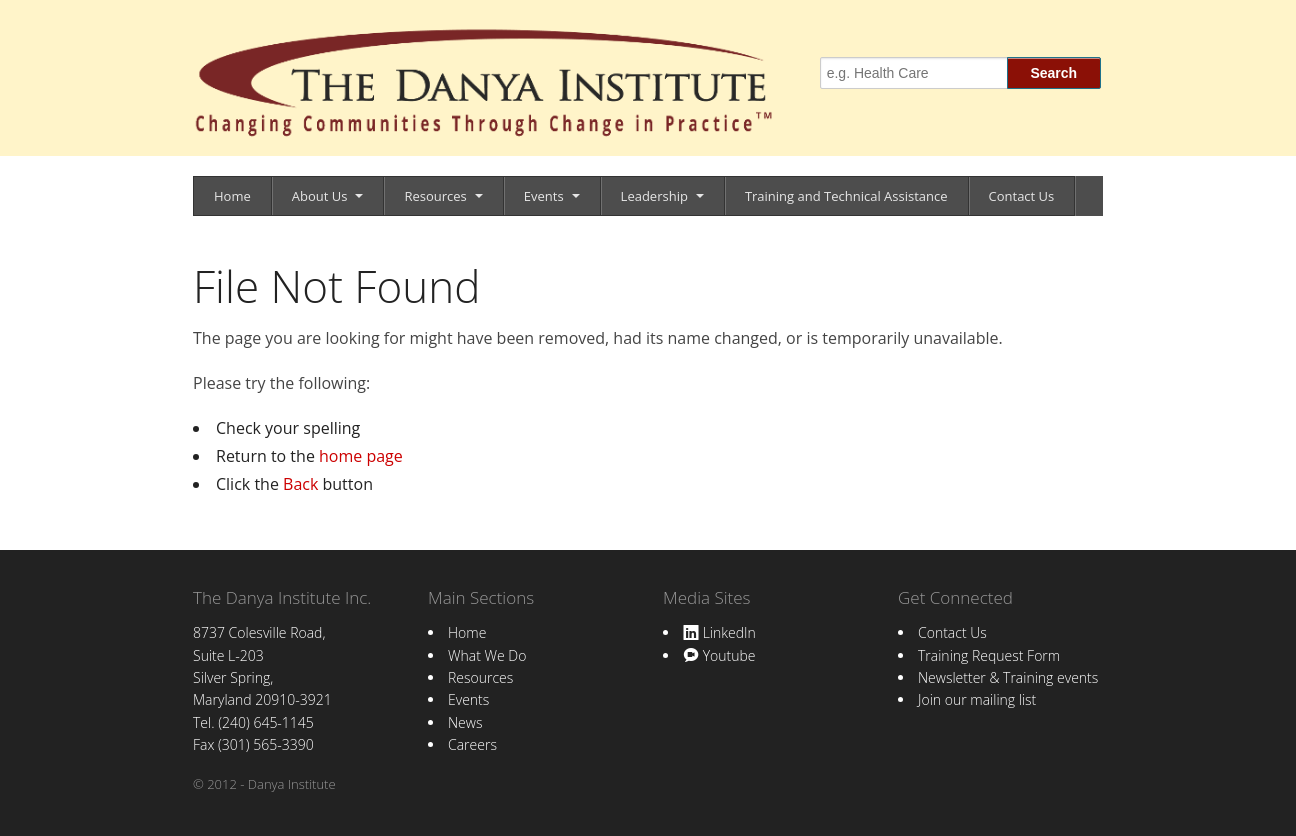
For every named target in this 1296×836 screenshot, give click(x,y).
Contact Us (1022, 196)
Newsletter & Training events (1008, 677)
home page (361, 456)
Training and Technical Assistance (846, 196)
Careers (472, 744)
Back (300, 484)
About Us (320, 196)
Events (544, 196)
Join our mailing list (977, 699)
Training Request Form (989, 655)
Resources (435, 196)
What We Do (487, 655)
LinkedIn (719, 632)
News (465, 722)
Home (232, 196)
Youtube (719, 655)
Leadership (654, 196)
